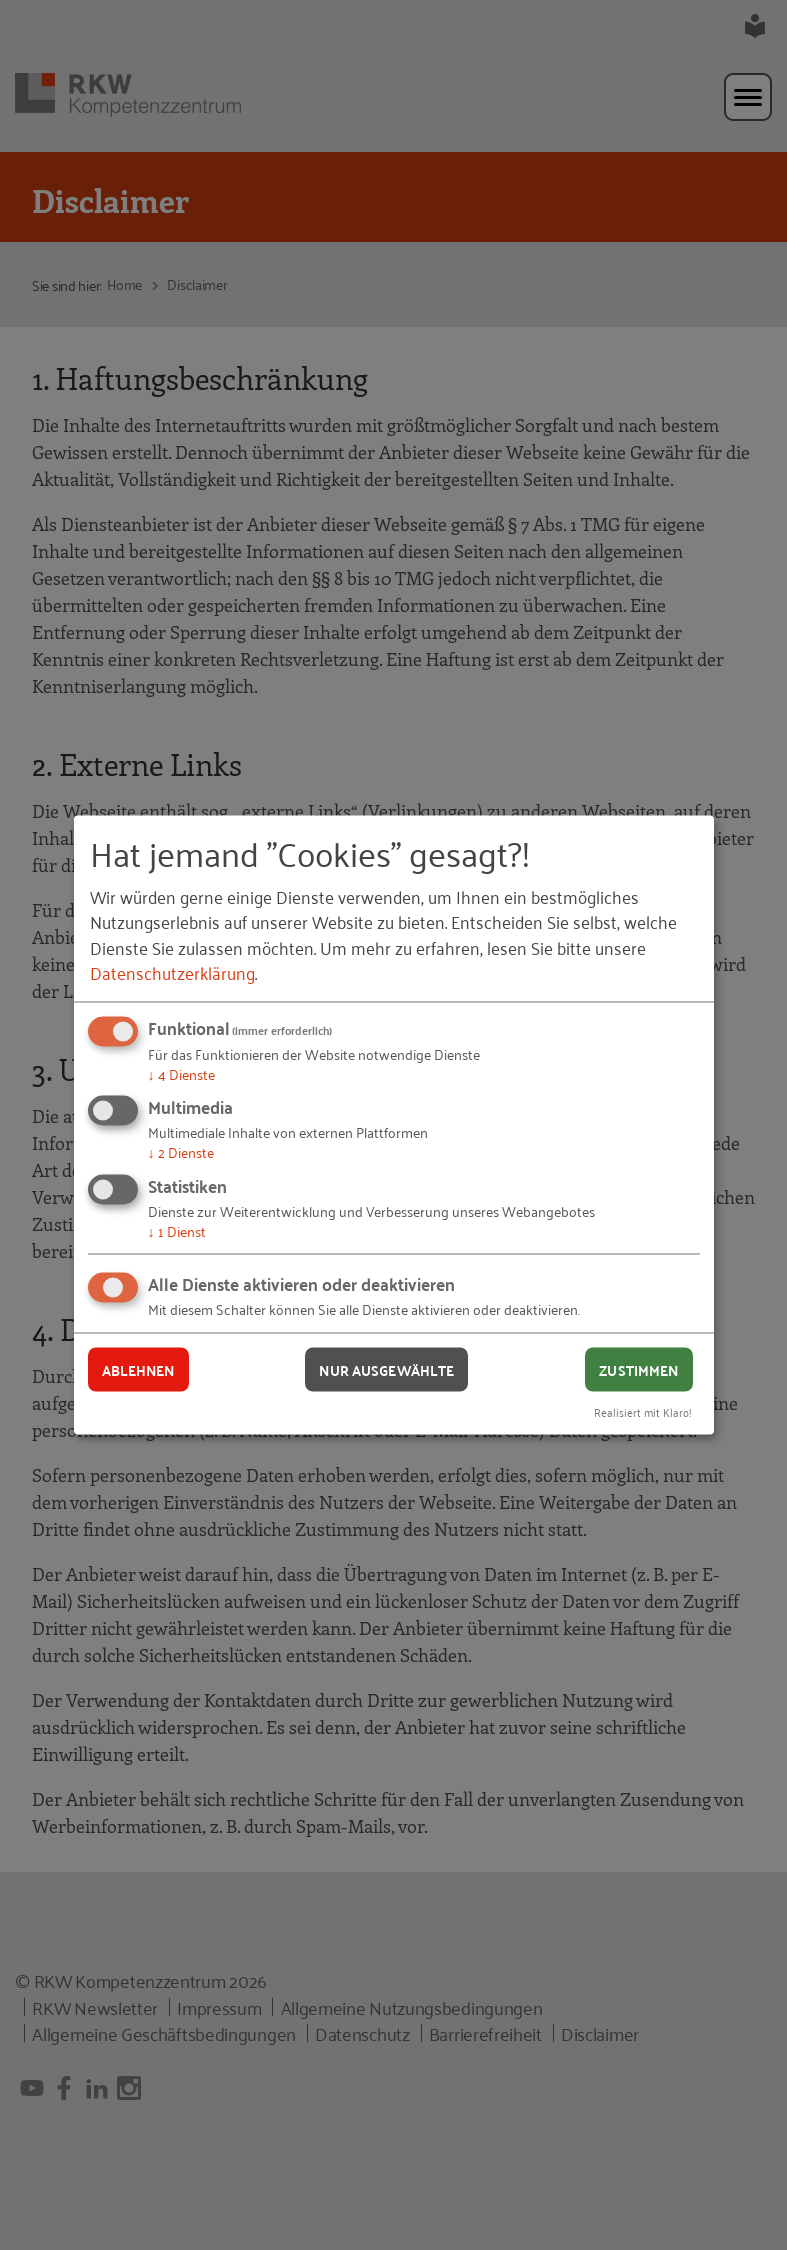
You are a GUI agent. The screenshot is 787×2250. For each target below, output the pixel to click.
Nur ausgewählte (386, 1369)
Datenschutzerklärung (172, 971)
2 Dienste (181, 1151)
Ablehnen (138, 1369)
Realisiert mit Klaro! (643, 1411)
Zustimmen (638, 1369)
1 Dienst (177, 1229)
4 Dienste (181, 1072)
